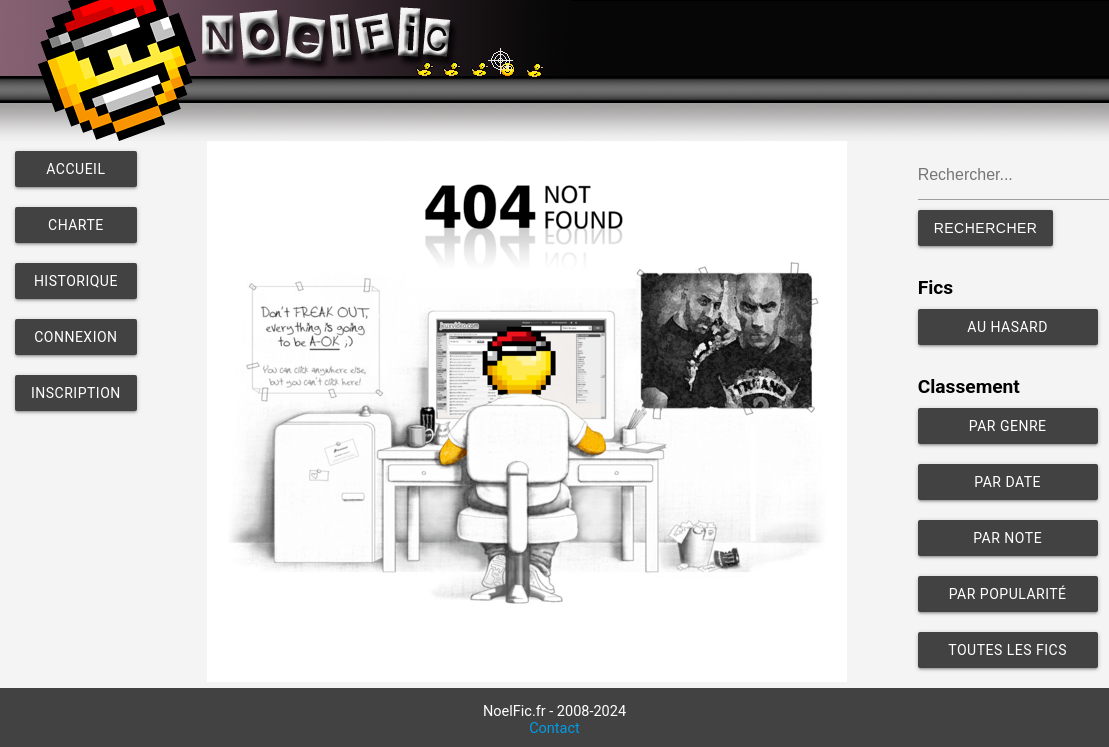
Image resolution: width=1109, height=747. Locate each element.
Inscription (76, 393)
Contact (554, 728)
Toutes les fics (1007, 650)
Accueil (75, 169)
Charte (76, 225)
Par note (1007, 538)
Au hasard (1007, 327)
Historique (76, 281)
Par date (1007, 482)
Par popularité (1008, 594)
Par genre (1008, 426)
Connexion (75, 337)
